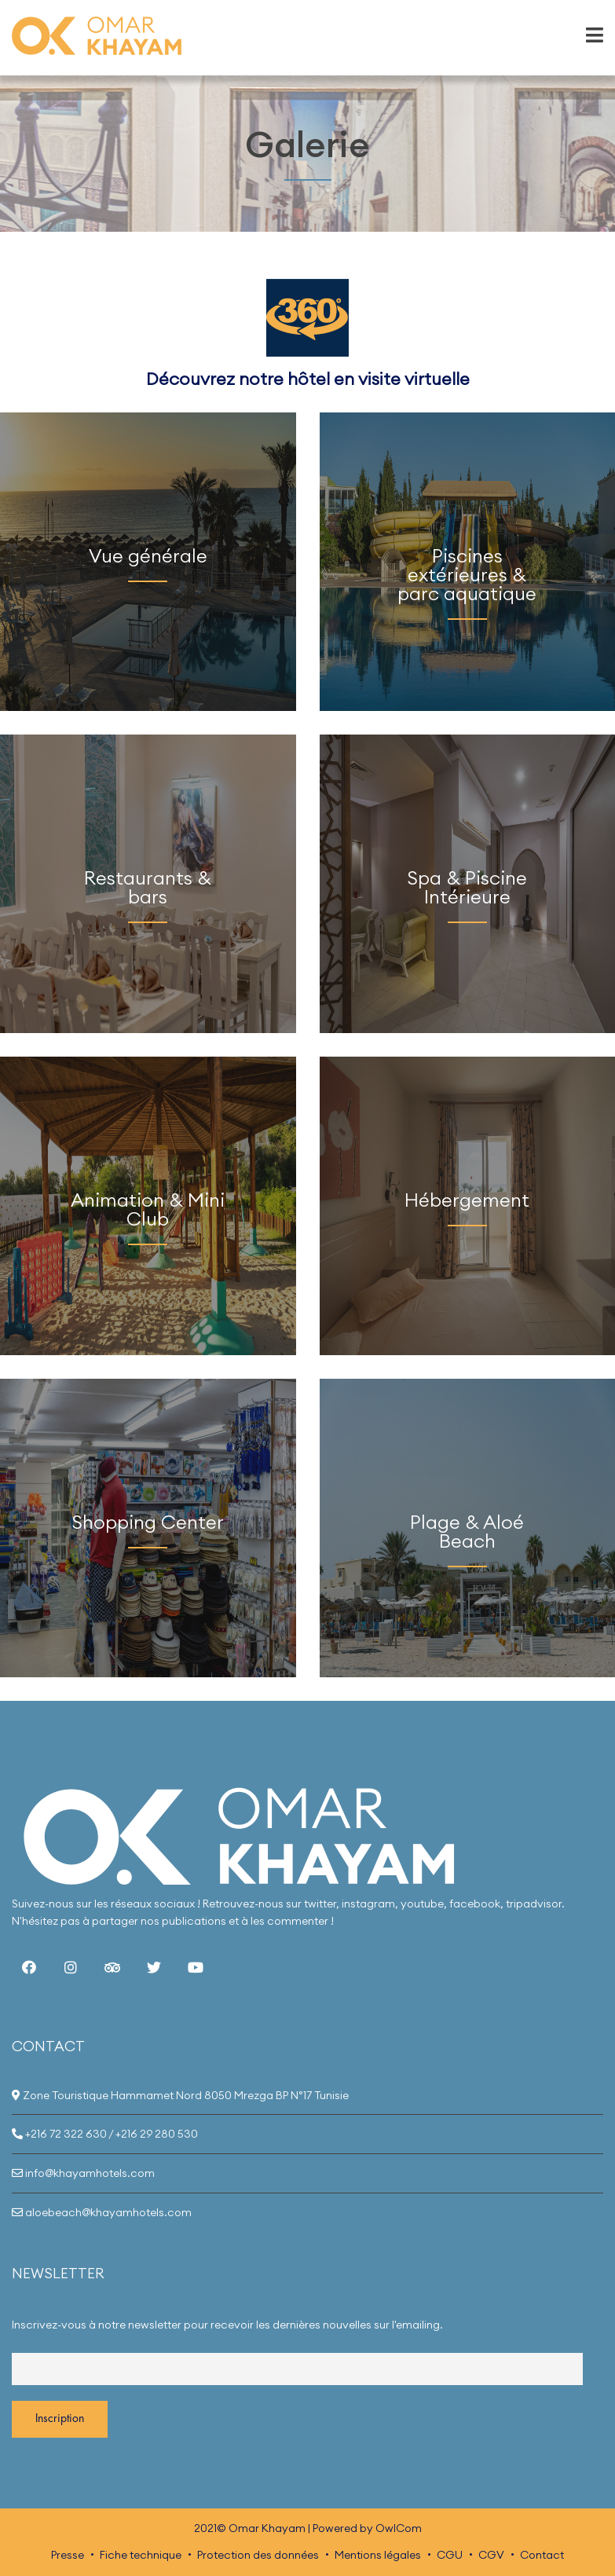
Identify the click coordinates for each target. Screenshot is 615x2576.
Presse (67, 2555)
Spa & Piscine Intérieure (467, 887)
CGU (450, 2555)
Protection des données (258, 2555)
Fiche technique (140, 2555)
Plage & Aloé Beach (467, 1531)
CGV (491, 2555)
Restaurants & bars (147, 887)
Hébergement (467, 1199)
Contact (542, 2555)
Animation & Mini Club (148, 1209)
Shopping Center (147, 1522)
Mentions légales (378, 2555)
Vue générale (148, 555)
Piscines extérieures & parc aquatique (466, 574)
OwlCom (398, 2528)
